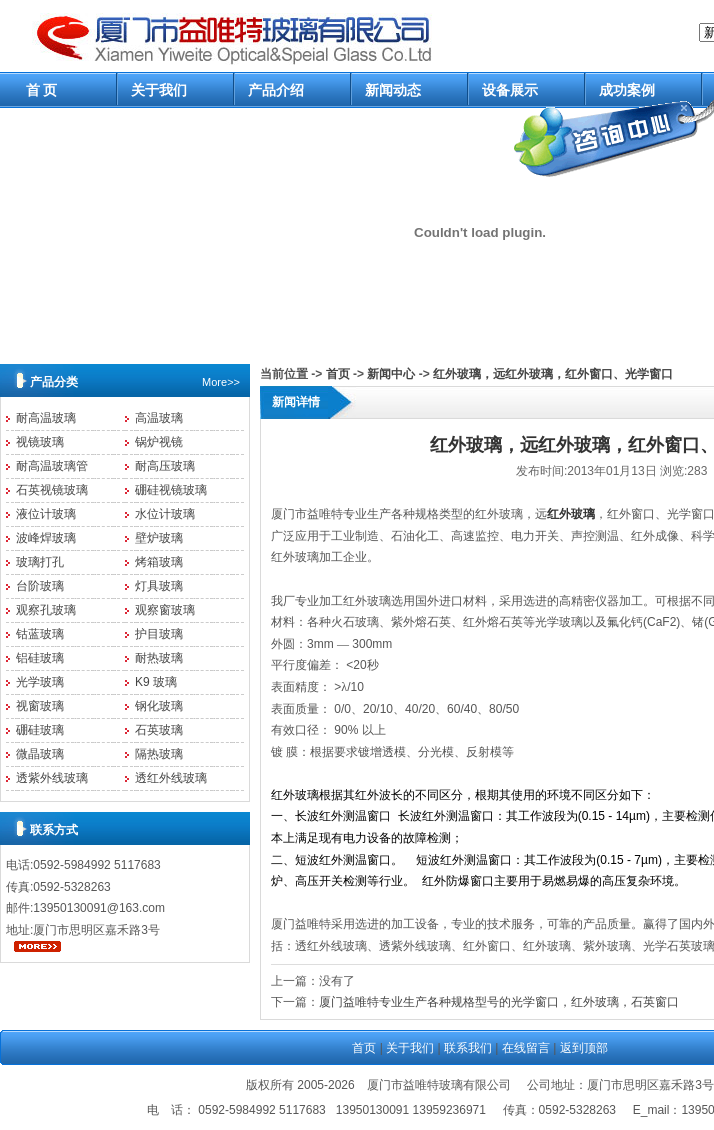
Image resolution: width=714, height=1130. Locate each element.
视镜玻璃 (40, 442)
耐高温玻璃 (46, 418)
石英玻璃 (159, 730)
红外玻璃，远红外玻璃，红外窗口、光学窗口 (553, 374)
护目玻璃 (159, 634)
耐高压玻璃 (165, 466)
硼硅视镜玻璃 (171, 490)
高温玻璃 (159, 418)
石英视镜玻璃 (52, 490)
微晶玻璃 (40, 754)
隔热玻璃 (159, 754)
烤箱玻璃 (159, 562)
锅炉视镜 (159, 442)
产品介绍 (276, 90)
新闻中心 (391, 374)
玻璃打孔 (40, 562)
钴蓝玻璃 (40, 634)
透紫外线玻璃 (52, 778)
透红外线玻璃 (171, 778)
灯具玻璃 (159, 586)
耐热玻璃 (159, 658)
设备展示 (510, 90)
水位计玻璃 (165, 514)
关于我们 (159, 90)
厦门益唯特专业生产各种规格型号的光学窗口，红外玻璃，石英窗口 (499, 1002)
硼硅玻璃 (40, 730)
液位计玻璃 (46, 514)
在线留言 (526, 1048)
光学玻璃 (40, 682)
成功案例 (627, 90)
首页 (338, 374)
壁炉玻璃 (159, 538)
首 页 (42, 90)
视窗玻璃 (40, 706)
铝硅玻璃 (40, 658)
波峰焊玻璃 (46, 538)
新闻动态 (393, 90)
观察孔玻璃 (46, 610)
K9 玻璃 (156, 682)
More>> (221, 382)
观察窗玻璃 (165, 610)
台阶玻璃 (40, 586)
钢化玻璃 (159, 706)
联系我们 (468, 1048)
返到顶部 (584, 1048)
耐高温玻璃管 (52, 466)
